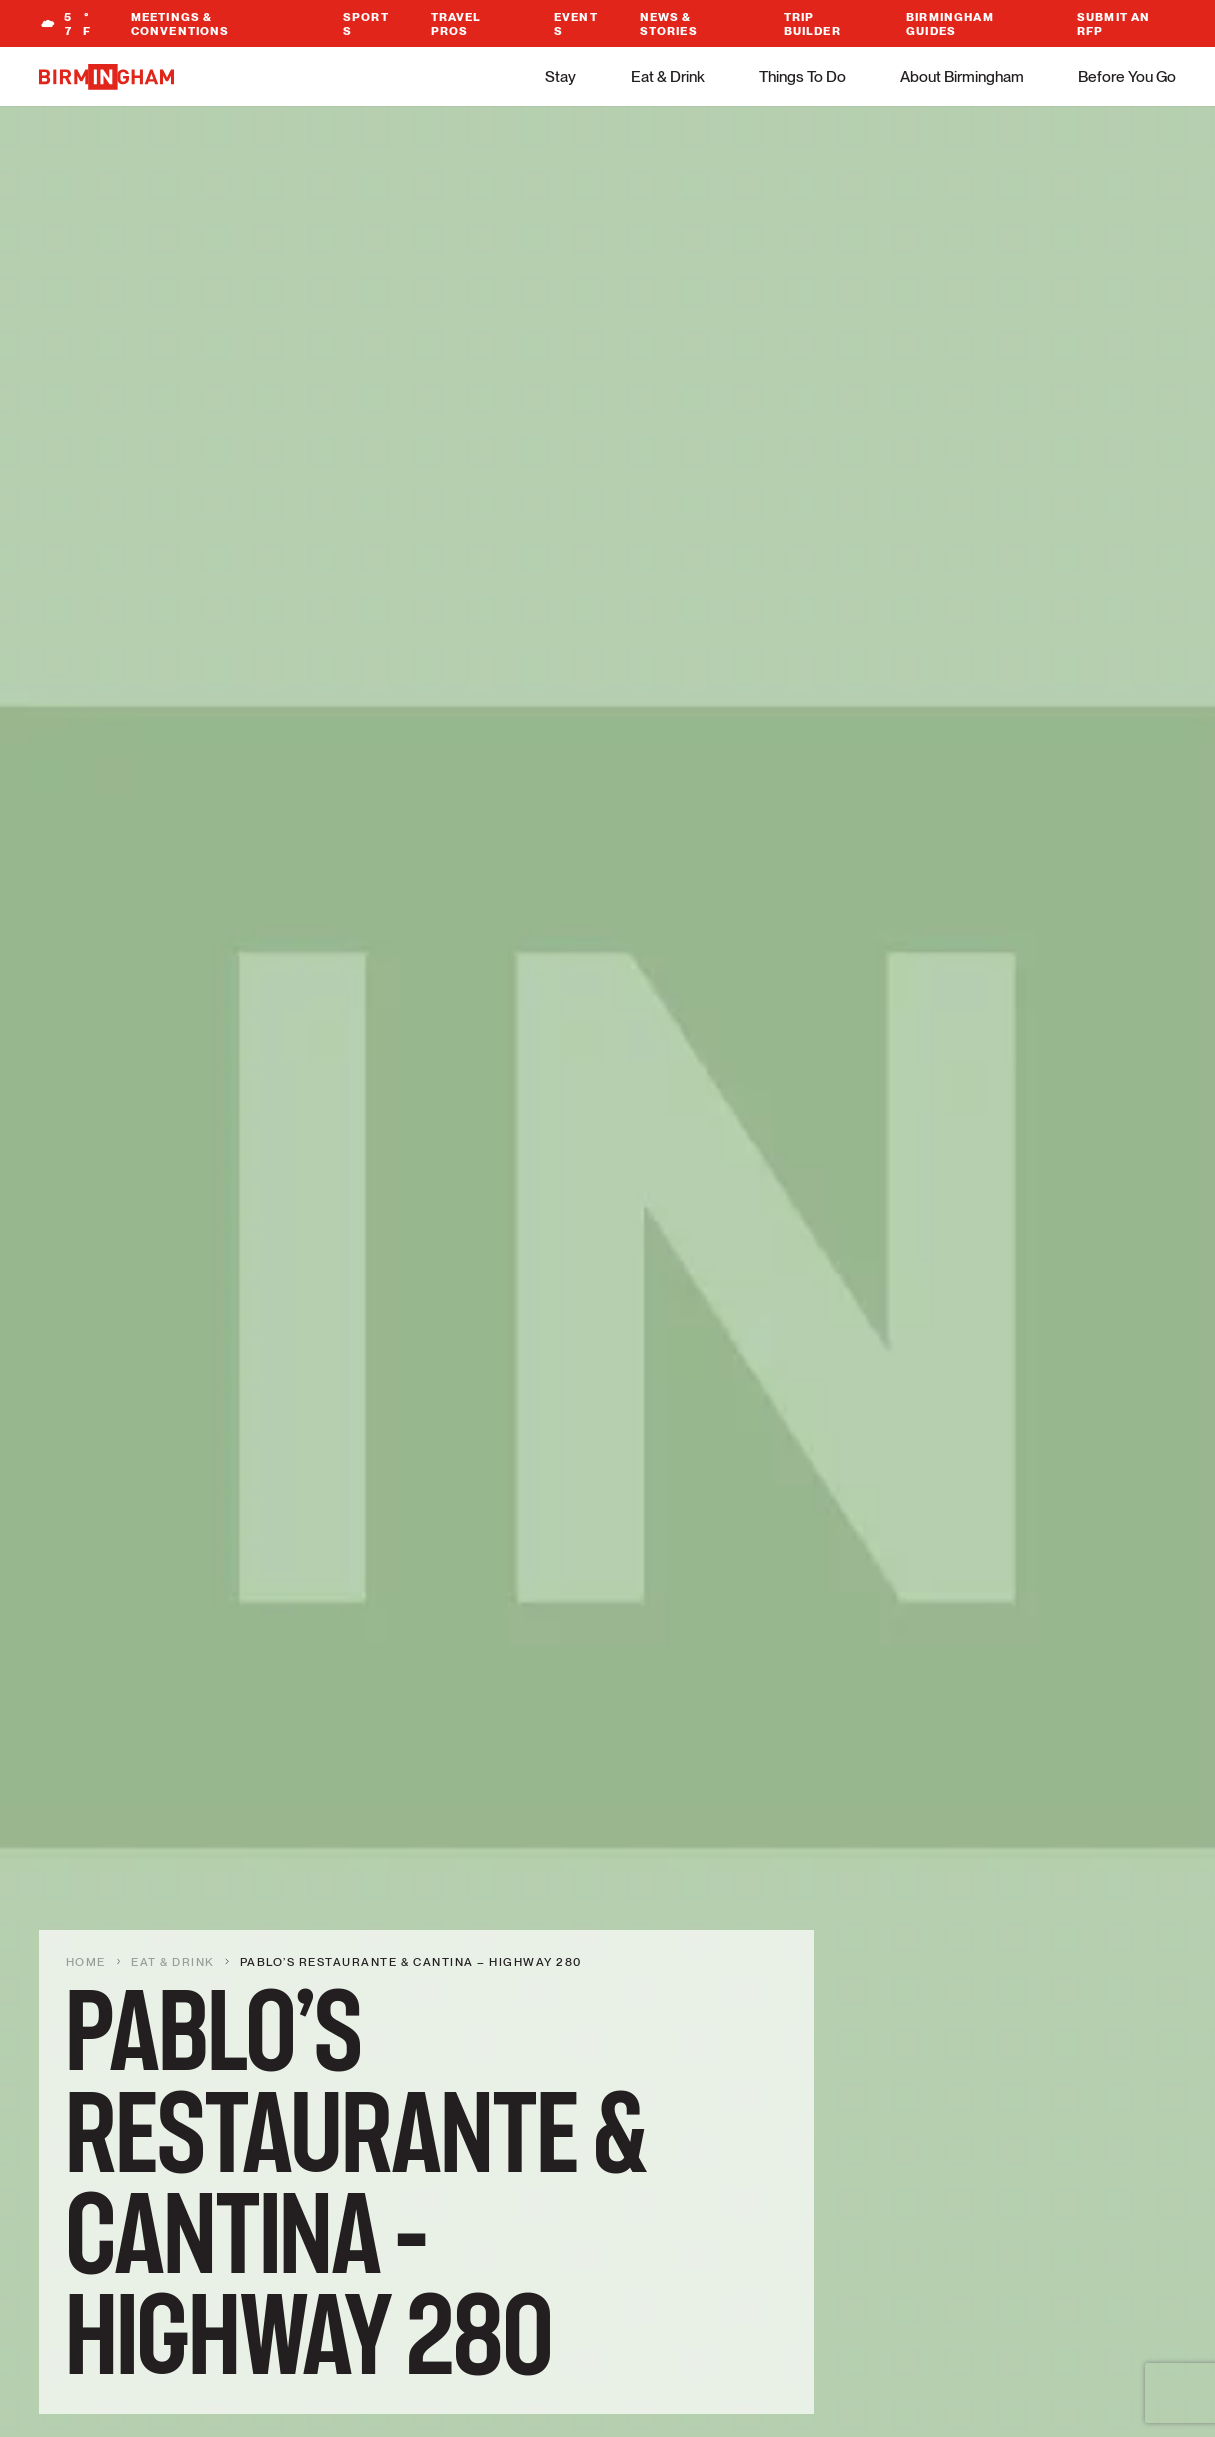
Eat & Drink (668, 76)
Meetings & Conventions (180, 24)
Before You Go (1127, 76)
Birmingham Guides (950, 24)
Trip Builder (812, 24)
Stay (560, 76)
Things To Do (802, 76)
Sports (366, 24)
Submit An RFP (1113, 24)
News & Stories (669, 24)
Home (86, 1962)
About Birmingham (962, 76)
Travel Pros (456, 24)
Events (576, 24)
